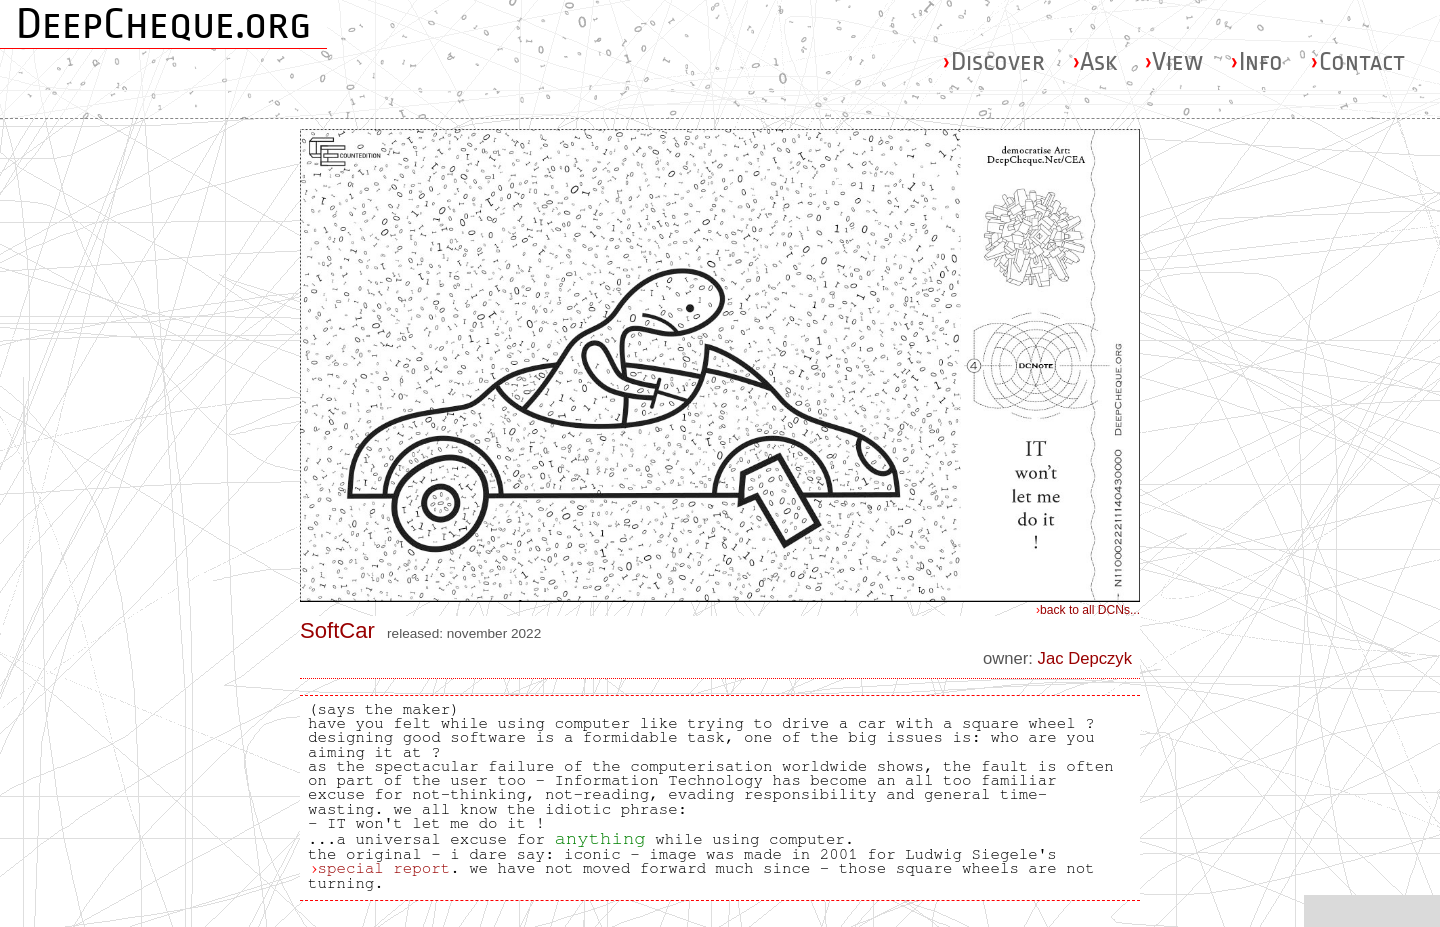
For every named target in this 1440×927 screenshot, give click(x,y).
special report (383, 868)
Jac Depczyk (1085, 658)
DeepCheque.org (163, 24)
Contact (1357, 61)
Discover (993, 61)
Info (1256, 61)
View (1173, 61)
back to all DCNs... (1088, 610)
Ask (1094, 61)
